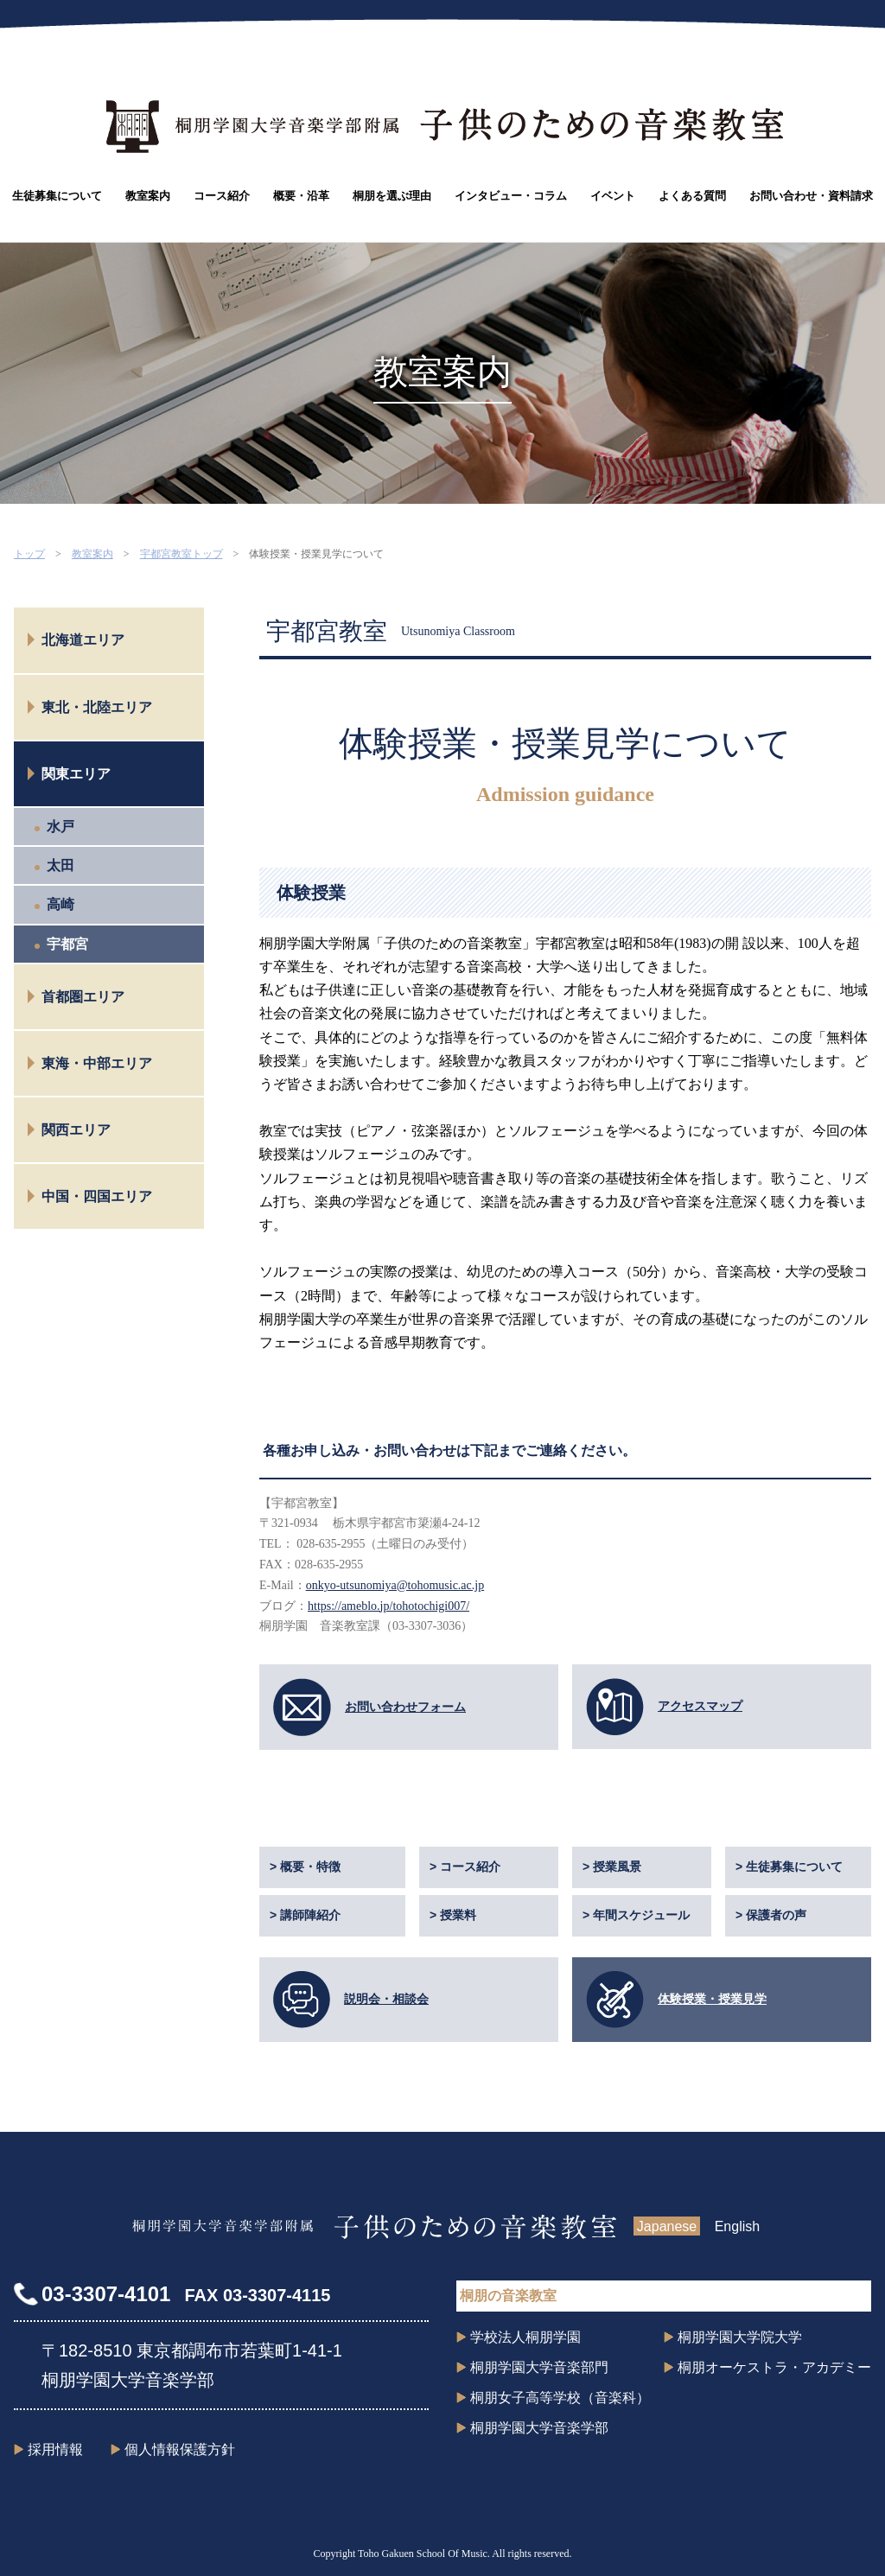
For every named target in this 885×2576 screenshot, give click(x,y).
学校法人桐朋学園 (525, 2337)
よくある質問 (692, 195)
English (737, 2226)
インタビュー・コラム (511, 195)
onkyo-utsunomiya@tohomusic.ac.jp (395, 1585)
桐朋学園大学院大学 (740, 2337)
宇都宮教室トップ (181, 554)
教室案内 (147, 195)
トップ (29, 554)
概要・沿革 (301, 195)
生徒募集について (57, 195)
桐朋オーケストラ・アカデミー (774, 2367)
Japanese (667, 2226)
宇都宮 (67, 944)
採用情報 (55, 2449)
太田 (60, 865)
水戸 (60, 826)
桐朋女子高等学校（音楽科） (560, 2397)
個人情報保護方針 (179, 2449)
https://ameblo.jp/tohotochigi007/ (388, 1606)
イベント (612, 195)
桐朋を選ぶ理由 (392, 195)
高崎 (60, 904)
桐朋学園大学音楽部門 (539, 2367)
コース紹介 (222, 195)
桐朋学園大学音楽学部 (539, 2427)
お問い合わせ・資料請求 (811, 195)
